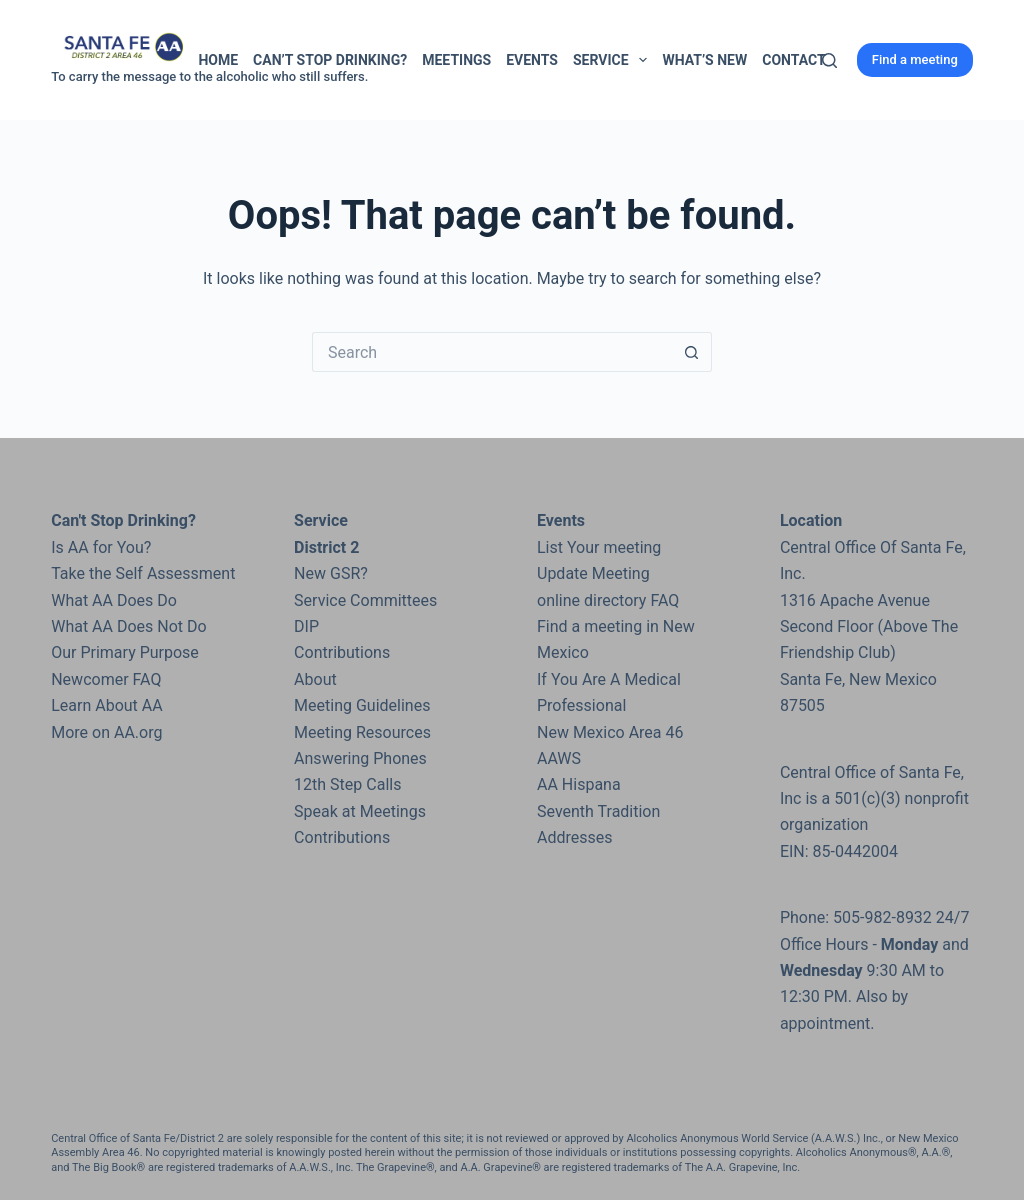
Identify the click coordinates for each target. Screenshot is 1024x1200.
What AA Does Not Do (128, 626)
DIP (306, 626)
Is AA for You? (101, 547)
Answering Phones (360, 758)
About (315, 679)
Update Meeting (593, 573)
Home (218, 60)
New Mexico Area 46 (610, 732)
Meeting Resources (362, 732)
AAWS (559, 758)
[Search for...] (492, 352)
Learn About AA (106, 705)
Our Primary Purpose (125, 652)
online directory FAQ (608, 600)
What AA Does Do (114, 600)
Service (614, 60)
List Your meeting (599, 547)
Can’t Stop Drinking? (330, 60)
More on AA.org (106, 732)
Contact (793, 60)
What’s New (704, 60)
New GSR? (331, 573)
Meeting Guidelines (362, 705)
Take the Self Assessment (143, 573)
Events (532, 60)
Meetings (456, 60)
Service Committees (365, 600)
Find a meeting (915, 59)
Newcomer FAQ (106, 679)
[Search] (829, 60)
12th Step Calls (347, 784)
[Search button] (692, 352)
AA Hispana (579, 784)
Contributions (342, 652)
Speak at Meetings (360, 811)
